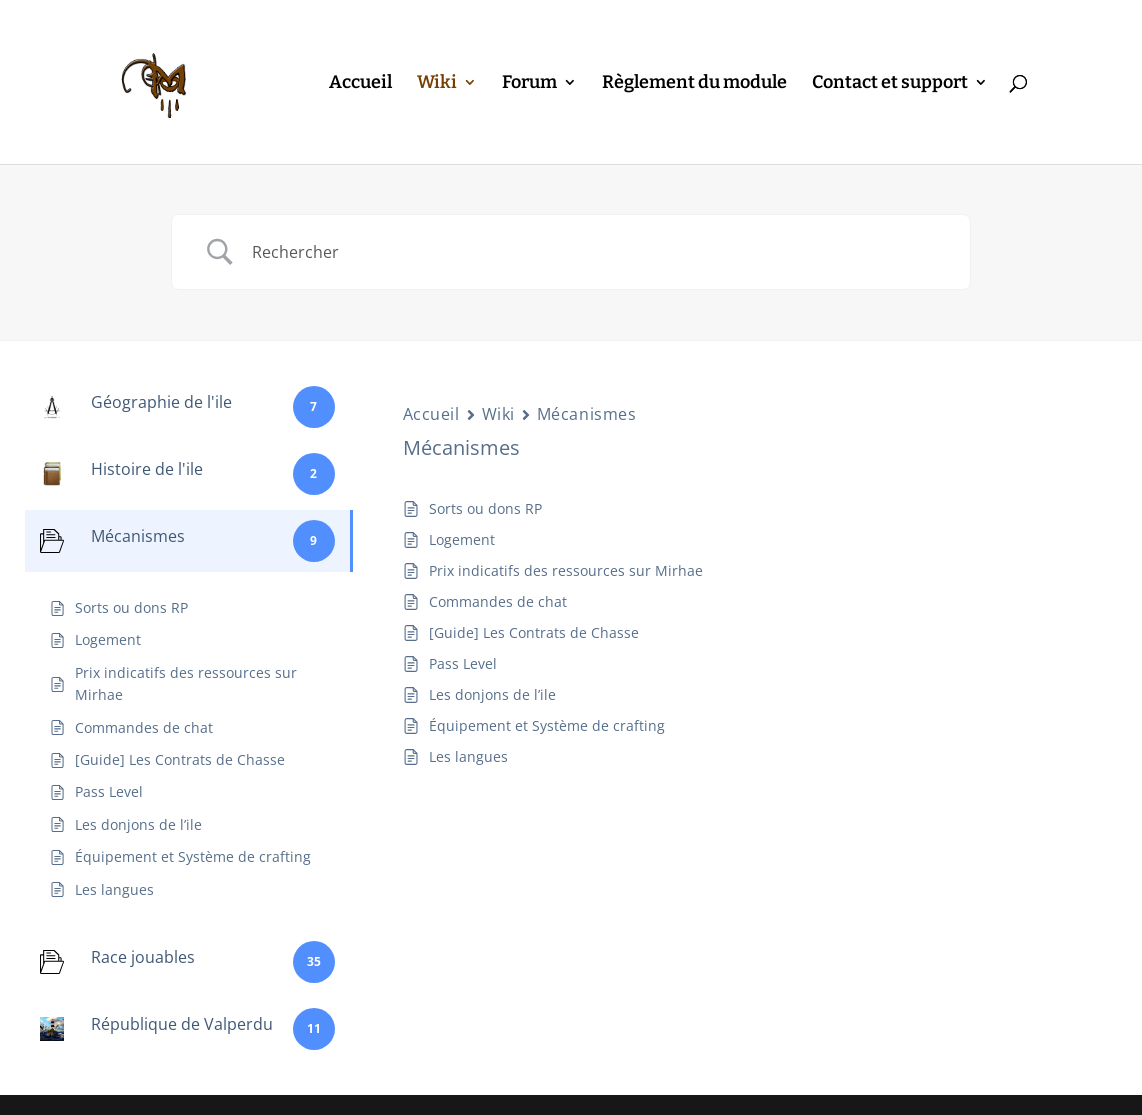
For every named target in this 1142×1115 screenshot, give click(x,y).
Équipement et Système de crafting (547, 725)
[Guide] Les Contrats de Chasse (534, 632)
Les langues (468, 756)
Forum (529, 84)
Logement (462, 539)
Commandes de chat (498, 601)
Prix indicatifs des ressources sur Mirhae (566, 570)
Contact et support (890, 84)
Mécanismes (587, 414)
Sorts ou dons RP (485, 508)
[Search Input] (596, 252)
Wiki (437, 84)
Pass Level (463, 663)
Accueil (360, 84)
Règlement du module (694, 84)
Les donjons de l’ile (492, 694)
